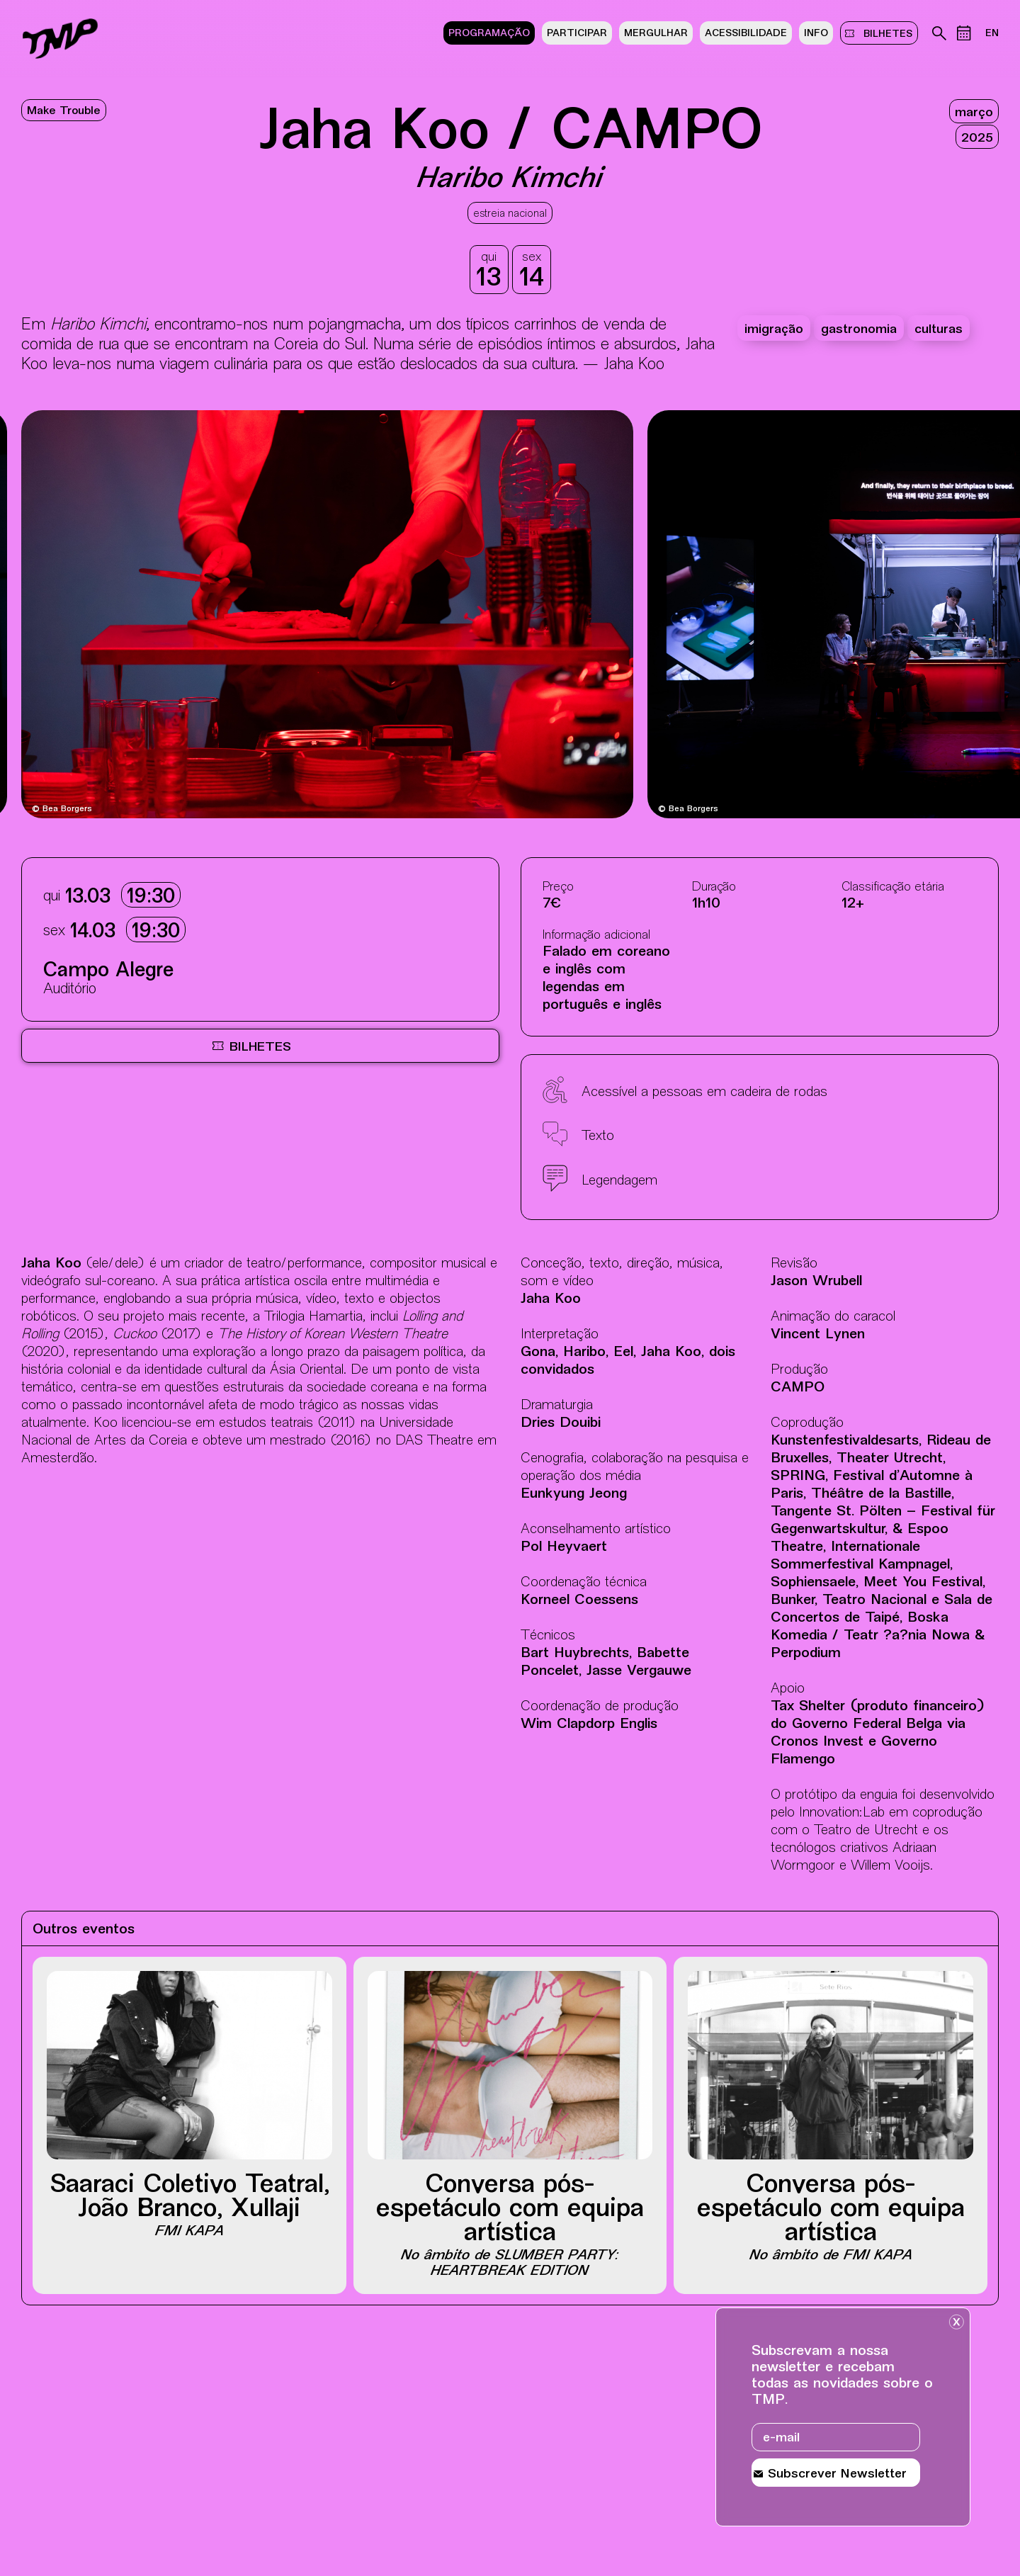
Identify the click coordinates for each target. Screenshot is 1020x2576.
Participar (577, 33)
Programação (489, 33)
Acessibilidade (746, 33)
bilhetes (885, 33)
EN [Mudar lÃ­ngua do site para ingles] (992, 33)
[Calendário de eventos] (964, 33)
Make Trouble (64, 111)
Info (816, 33)
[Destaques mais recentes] (102, 616)
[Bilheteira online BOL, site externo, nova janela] (260, 1045)
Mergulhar (656, 33)
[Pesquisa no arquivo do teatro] (939, 33)
